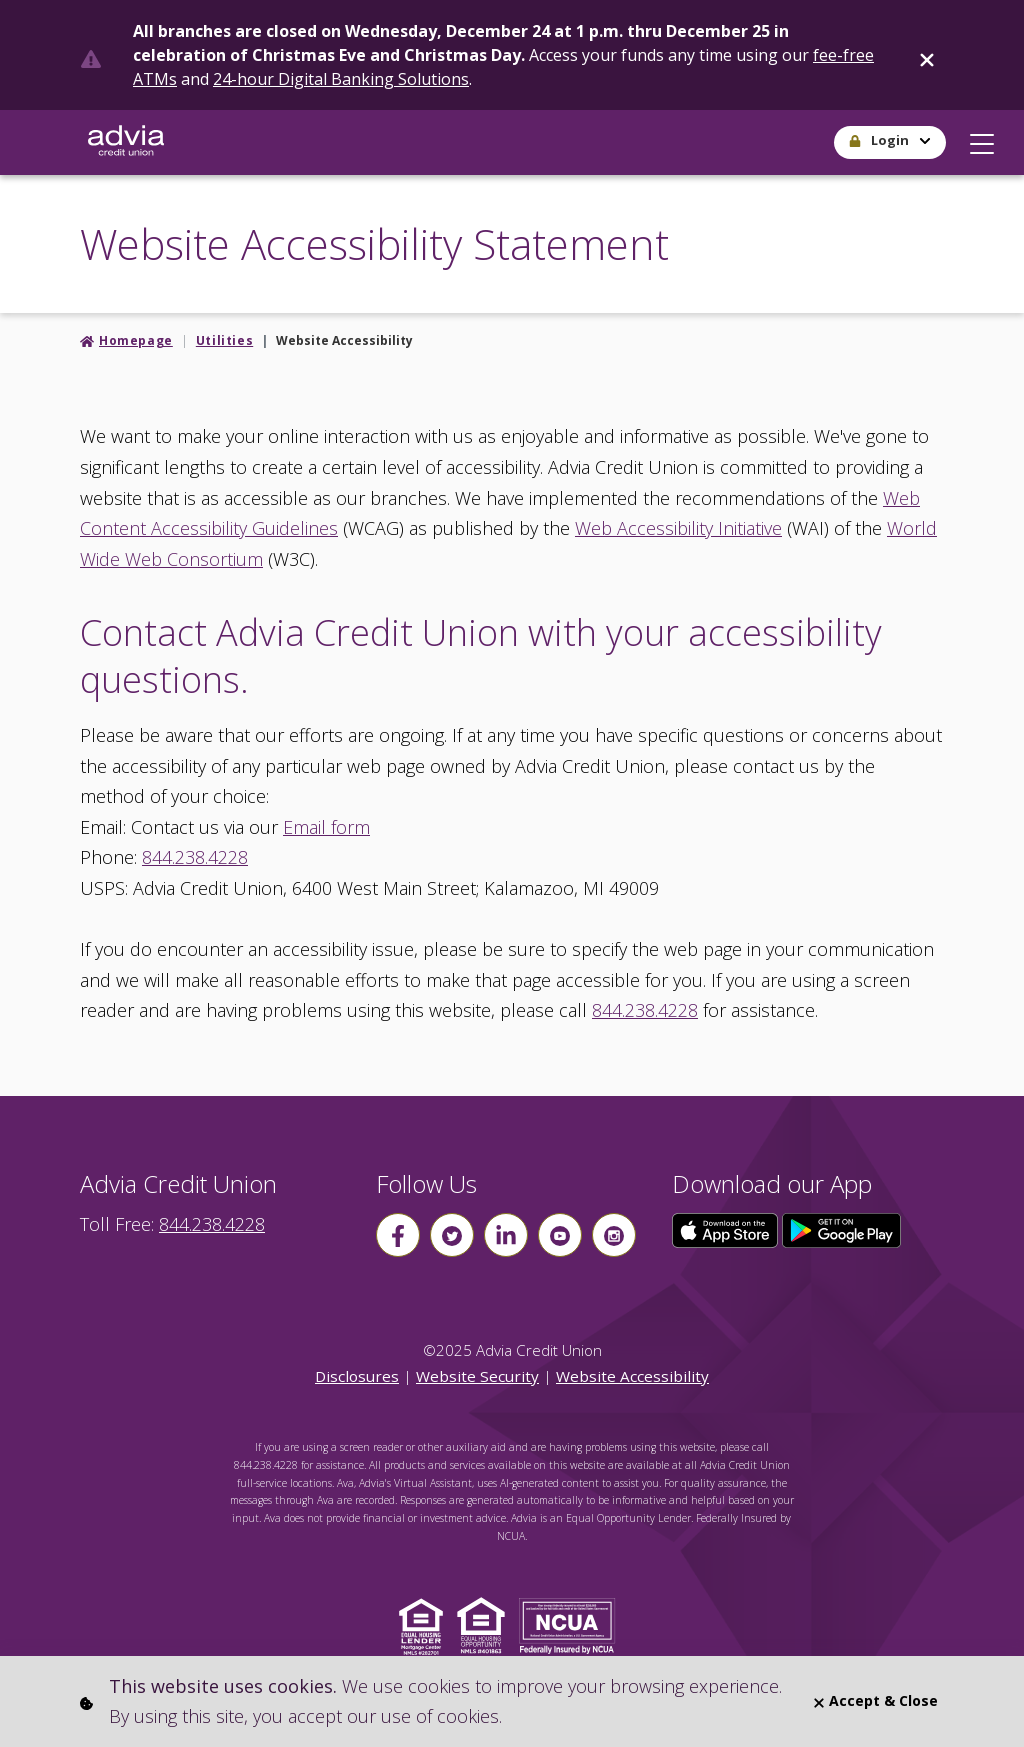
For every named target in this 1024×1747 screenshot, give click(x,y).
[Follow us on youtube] (560, 1235)
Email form (326, 827)
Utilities (224, 340)
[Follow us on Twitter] (452, 1235)
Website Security (477, 1376)
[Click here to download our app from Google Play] (842, 1229)
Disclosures (357, 1376)
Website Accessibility (632, 1376)
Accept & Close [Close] (876, 1700)
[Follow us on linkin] (506, 1235)
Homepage (136, 340)
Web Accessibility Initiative (678, 528)
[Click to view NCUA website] (572, 1624)
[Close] (927, 55)
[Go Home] (126, 142)
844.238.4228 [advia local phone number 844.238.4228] (212, 1224)
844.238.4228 (195, 857)
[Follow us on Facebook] (398, 1235)
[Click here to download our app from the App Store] (727, 1229)
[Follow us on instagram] (614, 1235)
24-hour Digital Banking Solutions (341, 79)
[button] (982, 139)
